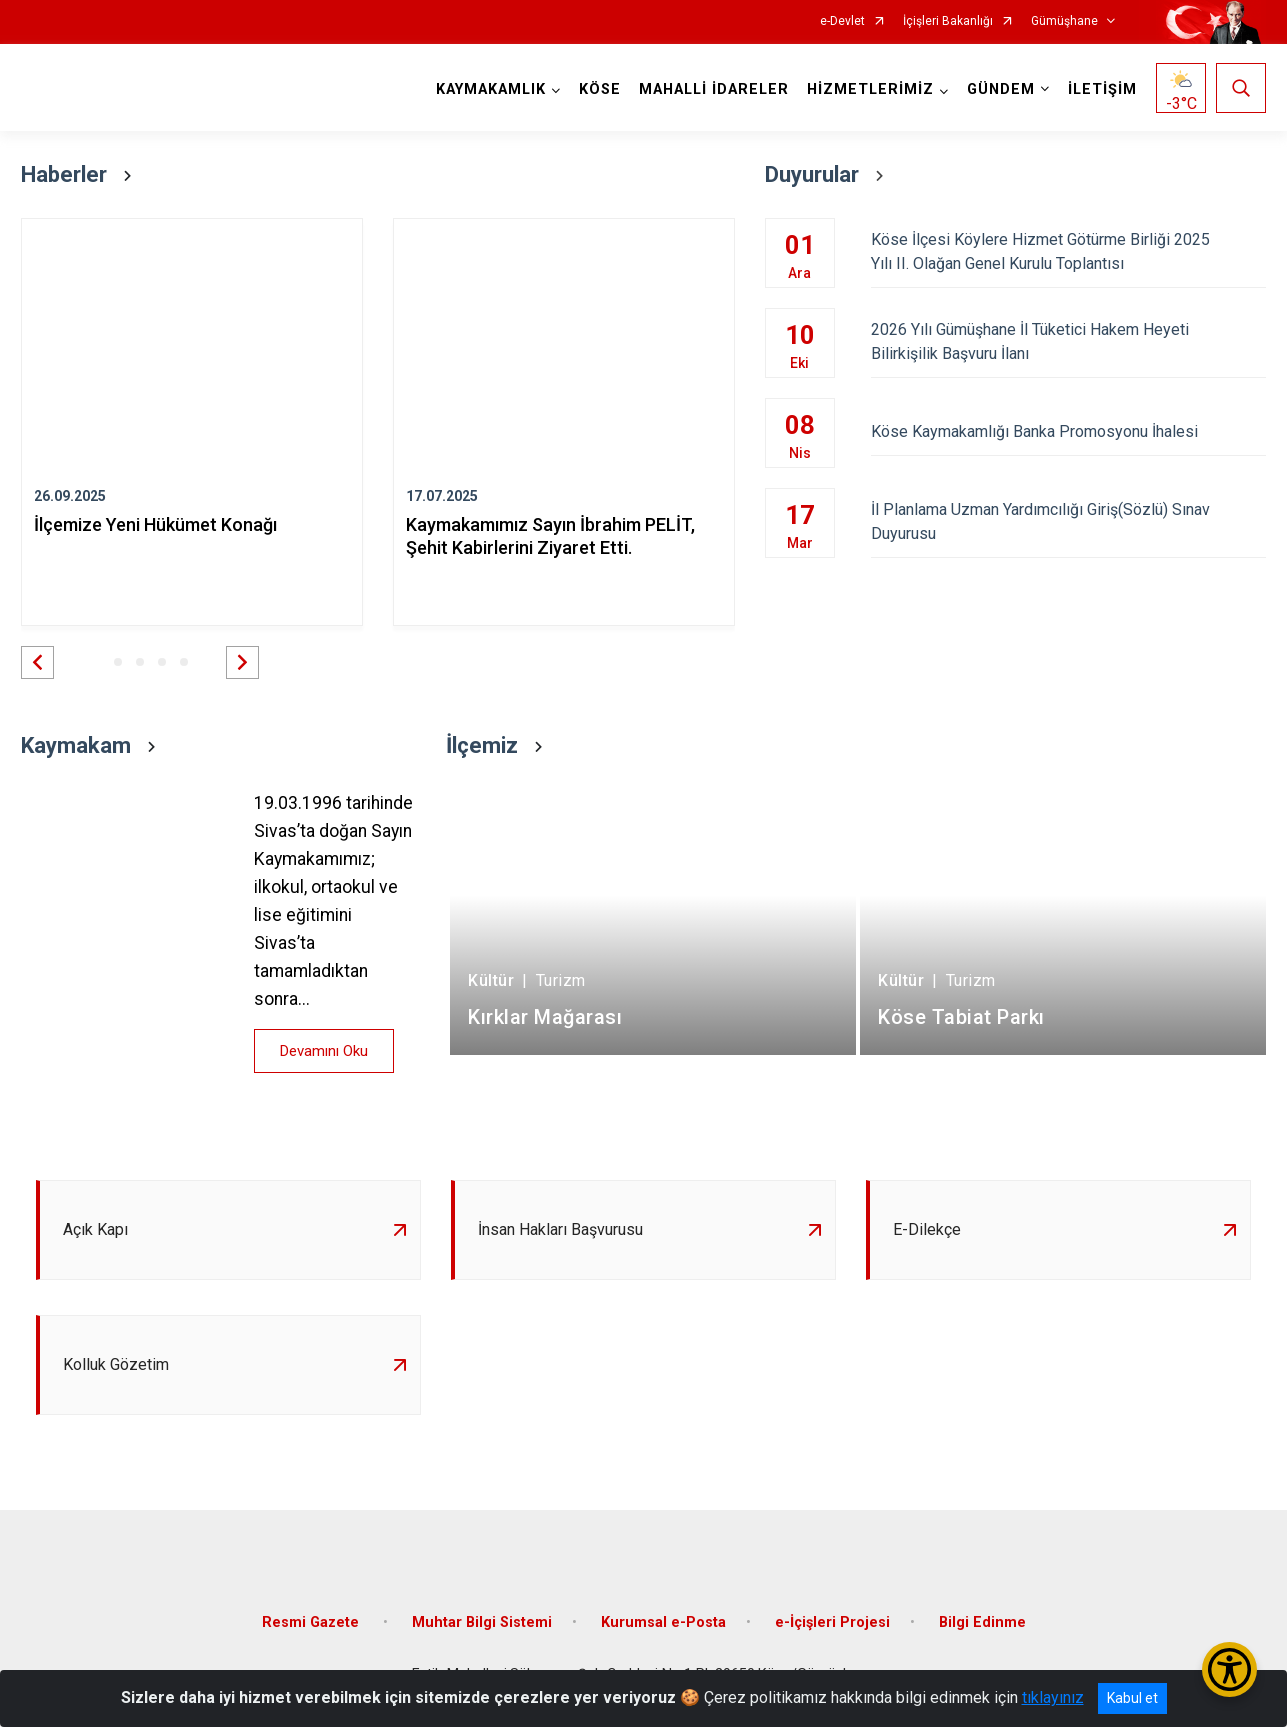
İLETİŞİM (1102, 89)
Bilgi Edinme (982, 1622)
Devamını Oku (324, 1051)
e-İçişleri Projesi (832, 1622)
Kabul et (1132, 1698)
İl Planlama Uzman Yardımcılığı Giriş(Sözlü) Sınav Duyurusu (1068, 521)
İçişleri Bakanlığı (948, 21)
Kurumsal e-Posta (663, 1622)
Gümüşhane (1064, 21)
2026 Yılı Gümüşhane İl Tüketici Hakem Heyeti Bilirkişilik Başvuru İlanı (1068, 341)
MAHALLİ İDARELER (714, 89)
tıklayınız (1053, 1697)
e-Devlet (842, 21)
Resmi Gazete (312, 1622)
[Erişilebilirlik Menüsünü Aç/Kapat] (1229, 1669)
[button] (37, 662)
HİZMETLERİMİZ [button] (870, 89)
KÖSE (600, 89)
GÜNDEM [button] (1001, 89)
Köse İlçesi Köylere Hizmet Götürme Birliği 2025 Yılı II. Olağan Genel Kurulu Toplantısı (1068, 251)
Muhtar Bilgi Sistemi (482, 1622)
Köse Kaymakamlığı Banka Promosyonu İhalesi (1068, 431)
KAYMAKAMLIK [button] (491, 89)
